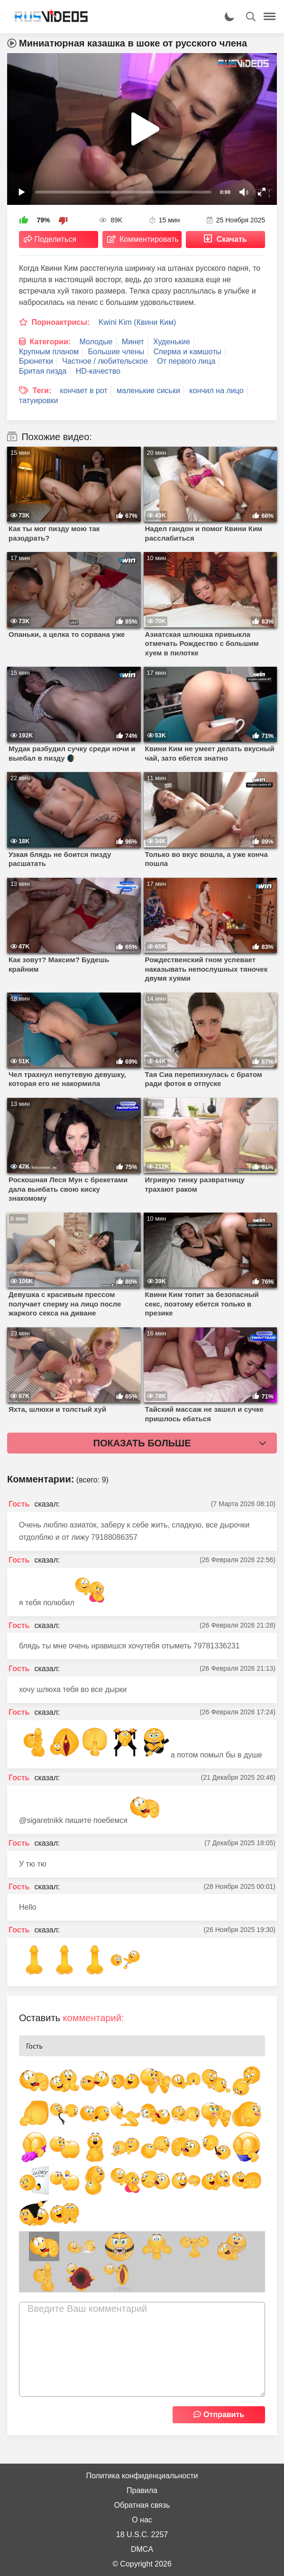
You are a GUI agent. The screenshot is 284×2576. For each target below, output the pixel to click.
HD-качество (98, 371)
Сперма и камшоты (187, 352)
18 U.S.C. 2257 (142, 2534)
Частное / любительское (104, 361)
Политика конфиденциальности (142, 2476)
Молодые (96, 342)
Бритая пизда (42, 371)
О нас (142, 2520)
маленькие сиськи (148, 390)
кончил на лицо (216, 390)
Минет (133, 342)
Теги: (41, 390)
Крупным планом (49, 352)
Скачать (232, 239)
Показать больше (142, 1443)
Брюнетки (36, 361)
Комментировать (149, 239)
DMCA (142, 2549)
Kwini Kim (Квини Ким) (137, 322)
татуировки (38, 400)
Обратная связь (142, 2505)
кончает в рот (84, 390)
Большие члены (116, 352)
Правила (142, 2490)
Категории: (50, 342)
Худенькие (171, 342)
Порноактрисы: (60, 322)
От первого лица (186, 361)
